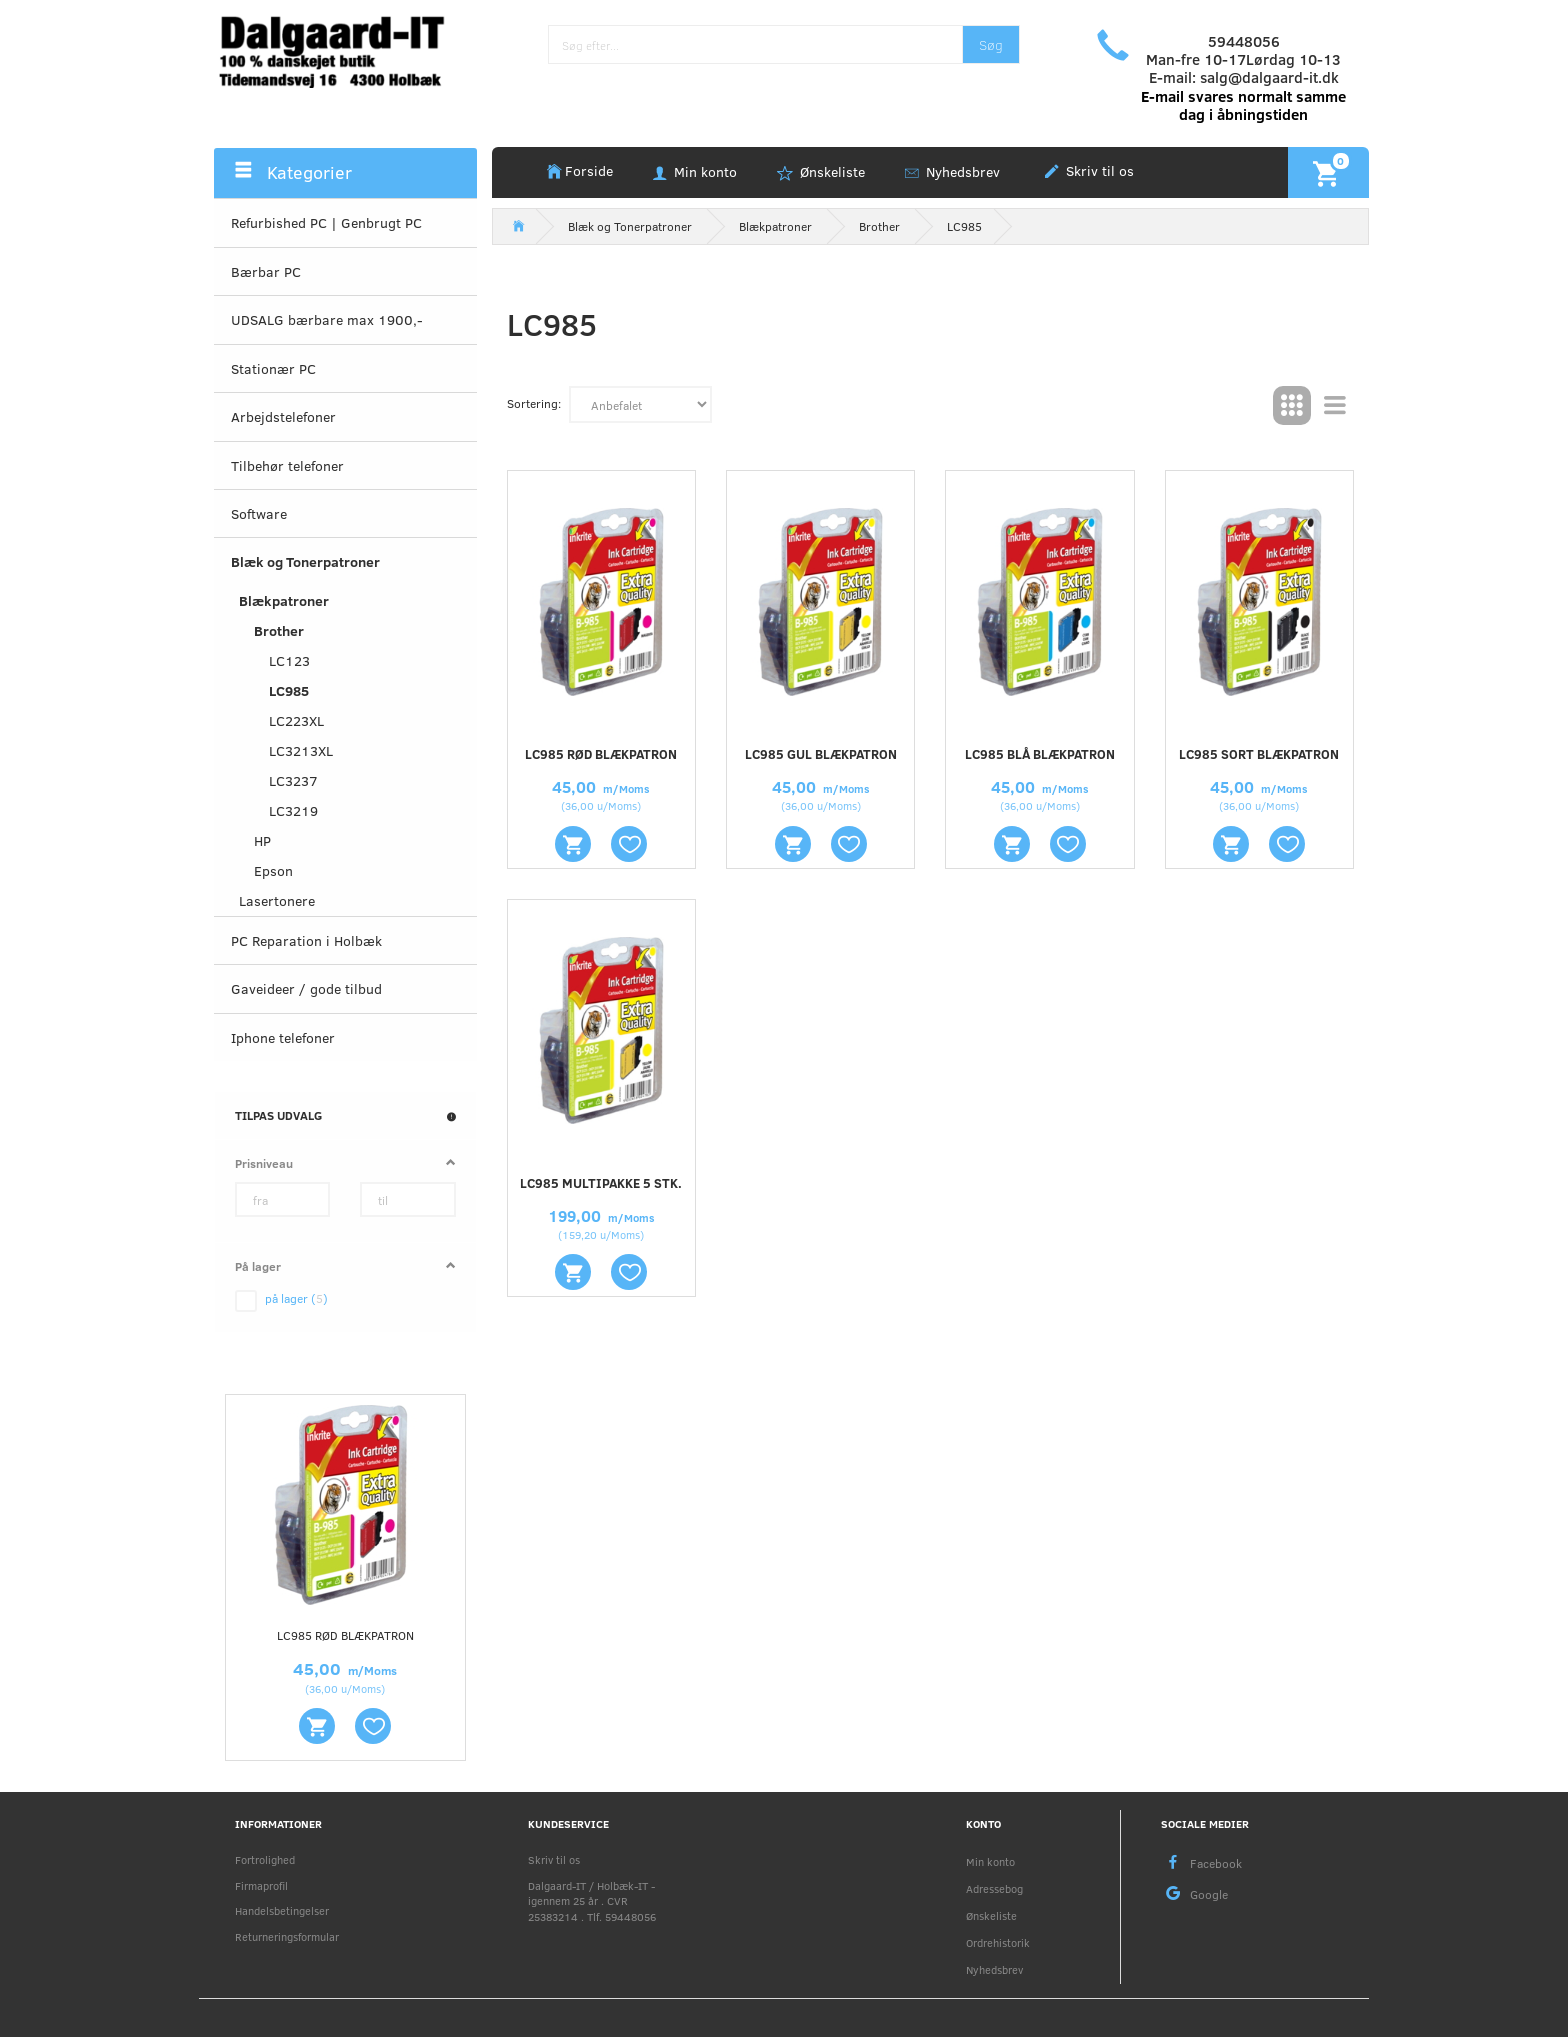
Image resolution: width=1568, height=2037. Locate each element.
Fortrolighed (265, 1859)
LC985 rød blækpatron (345, 1635)
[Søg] (991, 44)
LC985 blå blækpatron (1040, 754)
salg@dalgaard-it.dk (1269, 77)
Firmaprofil (261, 1885)
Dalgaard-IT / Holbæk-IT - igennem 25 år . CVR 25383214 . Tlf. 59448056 (592, 1901)
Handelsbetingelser (282, 1910)
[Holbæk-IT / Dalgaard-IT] (345, 49)
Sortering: (534, 403)
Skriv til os (1098, 170)
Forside (589, 170)
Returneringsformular (287, 1936)
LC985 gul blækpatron (821, 754)
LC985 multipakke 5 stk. (601, 1183)
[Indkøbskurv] (1328, 172)
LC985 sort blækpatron (1259, 754)
